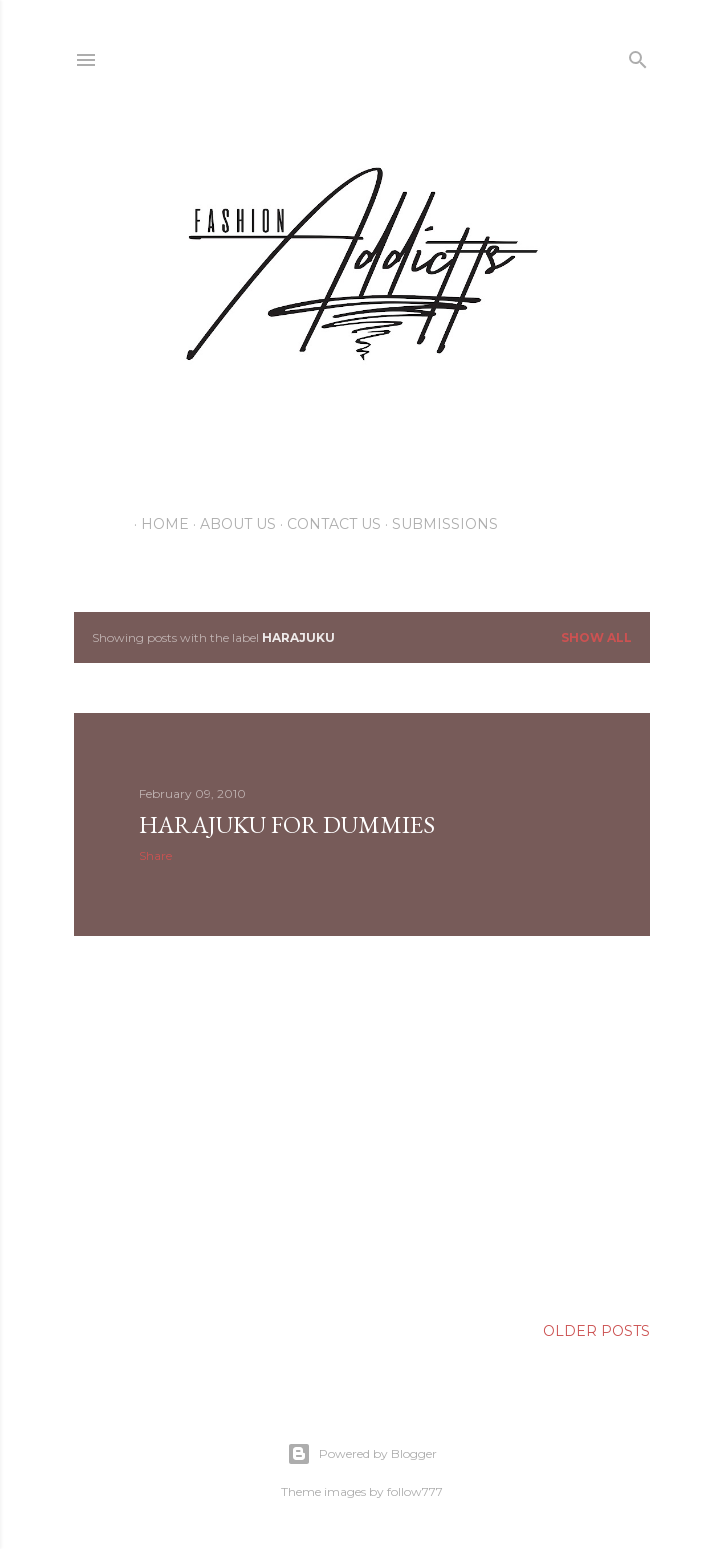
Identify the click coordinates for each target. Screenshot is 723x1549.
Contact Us (327, 524)
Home (158, 524)
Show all (596, 637)
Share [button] (155, 855)
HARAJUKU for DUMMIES (287, 824)
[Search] (638, 55)
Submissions (438, 524)
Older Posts (596, 1331)
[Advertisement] (362, 1126)
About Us (231, 524)
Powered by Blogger (362, 1454)
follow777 (415, 1491)
